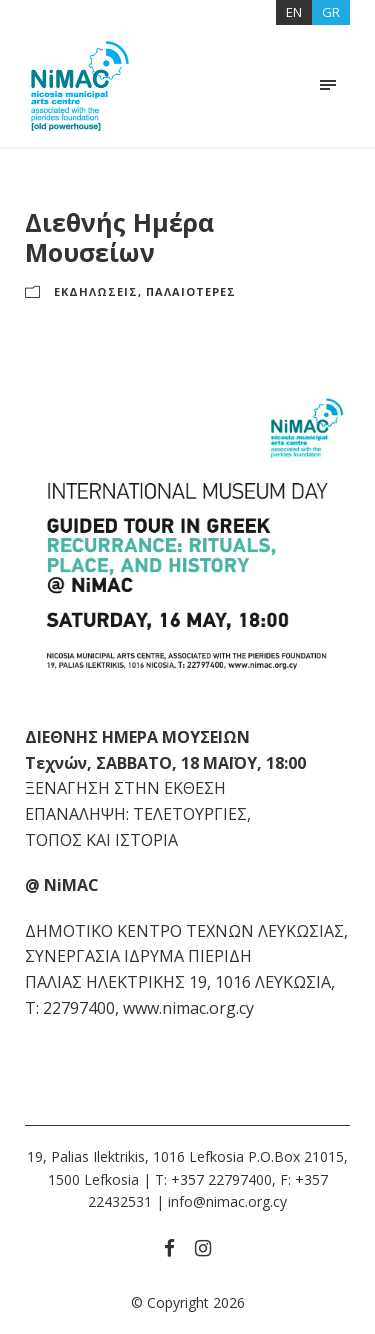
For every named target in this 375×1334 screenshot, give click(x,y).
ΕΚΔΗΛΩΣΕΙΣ (96, 291)
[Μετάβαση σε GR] (331, 12)
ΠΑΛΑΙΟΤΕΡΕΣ (191, 291)
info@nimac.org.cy (227, 1201)
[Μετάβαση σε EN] (294, 12)
